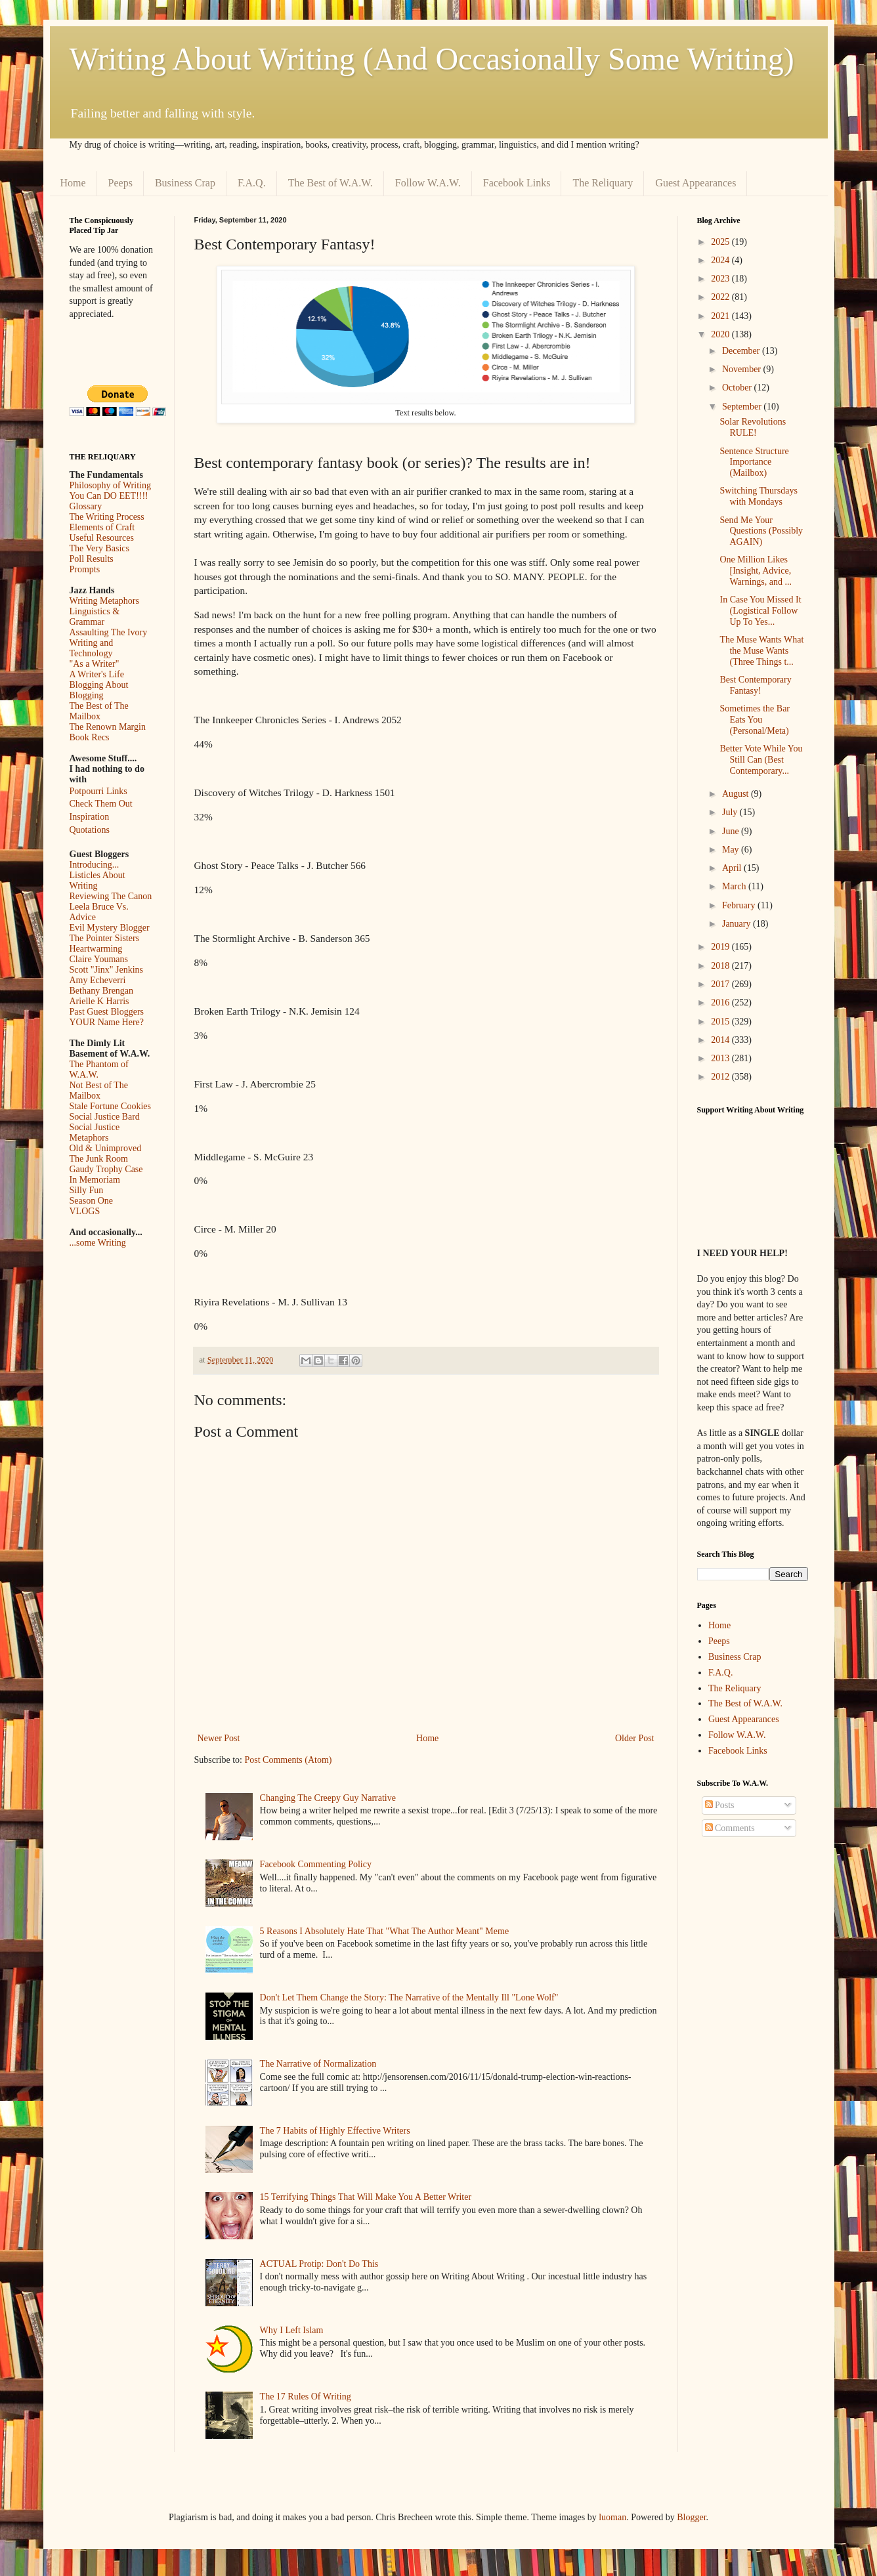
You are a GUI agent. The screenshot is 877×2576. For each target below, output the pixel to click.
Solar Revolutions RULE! (752, 427)
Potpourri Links (98, 791)
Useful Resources (102, 538)
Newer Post (219, 1738)
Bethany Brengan (102, 991)
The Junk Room (99, 1159)
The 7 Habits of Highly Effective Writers (335, 2131)
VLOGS (85, 1211)
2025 (721, 242)
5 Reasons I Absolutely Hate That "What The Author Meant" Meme (384, 1931)
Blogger (691, 2517)
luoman (612, 2517)
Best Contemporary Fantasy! (755, 685)
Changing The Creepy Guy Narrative (328, 1798)
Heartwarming (96, 949)
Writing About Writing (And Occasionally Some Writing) (432, 58)
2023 (721, 279)
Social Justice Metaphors (95, 1132)
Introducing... (94, 865)
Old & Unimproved (106, 1148)
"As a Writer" (94, 664)
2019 (721, 947)
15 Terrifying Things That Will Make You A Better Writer (365, 2197)
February (740, 905)
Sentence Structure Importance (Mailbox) (753, 462)
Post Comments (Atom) (288, 1760)
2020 (721, 334)
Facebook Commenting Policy (316, 1864)
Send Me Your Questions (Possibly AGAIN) (761, 531)
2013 (721, 1058)
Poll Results (92, 559)
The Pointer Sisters (105, 938)
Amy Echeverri (98, 980)
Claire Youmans (99, 959)
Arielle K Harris (99, 1001)
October (738, 387)
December (742, 351)
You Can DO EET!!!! (109, 496)
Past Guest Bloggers (107, 1012)
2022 (721, 297)
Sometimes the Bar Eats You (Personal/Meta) (754, 720)
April (733, 868)
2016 (721, 1002)
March (735, 886)
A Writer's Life (97, 674)
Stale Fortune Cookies (110, 1106)
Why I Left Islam (292, 2330)
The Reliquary (602, 182)
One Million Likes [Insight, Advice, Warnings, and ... (755, 571)
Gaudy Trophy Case (106, 1169)
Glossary (86, 506)
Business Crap (185, 182)
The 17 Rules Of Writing (305, 2396)
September (742, 407)
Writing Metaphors (104, 601)
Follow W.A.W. (428, 182)
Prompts (85, 569)
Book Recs (90, 737)
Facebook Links (517, 182)
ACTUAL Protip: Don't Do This (319, 2264)
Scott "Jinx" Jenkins (107, 970)
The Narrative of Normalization (318, 2064)
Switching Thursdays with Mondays (758, 496)
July (731, 812)
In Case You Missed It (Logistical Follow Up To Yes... (760, 611)
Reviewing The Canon (111, 896)
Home (73, 182)
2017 (721, 984)
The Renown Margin (108, 727)
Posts (720, 1805)
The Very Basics (100, 548)
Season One (92, 1201)
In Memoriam (95, 1180)
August (736, 794)
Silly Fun (87, 1190)
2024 (721, 260)
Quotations (90, 830)
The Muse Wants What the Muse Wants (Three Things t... (761, 651)
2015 (721, 1021)
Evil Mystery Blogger (110, 928)
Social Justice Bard (105, 1117)
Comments (730, 1828)
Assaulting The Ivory (109, 632)
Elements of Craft (102, 527)
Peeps (120, 182)
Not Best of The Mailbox (99, 1090)
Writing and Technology (92, 648)
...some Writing (98, 1243)
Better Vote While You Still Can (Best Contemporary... (760, 760)
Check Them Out (101, 804)
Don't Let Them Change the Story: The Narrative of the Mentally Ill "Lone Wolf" (409, 1997)
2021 (721, 316)
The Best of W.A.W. (330, 182)
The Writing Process (107, 517)
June (731, 831)
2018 (721, 966)
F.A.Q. (252, 182)
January (737, 924)
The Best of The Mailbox (99, 711)
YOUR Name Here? (107, 1022)
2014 (721, 1040)
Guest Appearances (695, 182)
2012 (721, 1077)
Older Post (634, 1738)
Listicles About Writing (97, 880)
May (731, 850)
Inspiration (90, 817)
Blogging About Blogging (99, 690)
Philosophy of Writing (110, 485)
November (742, 369)
